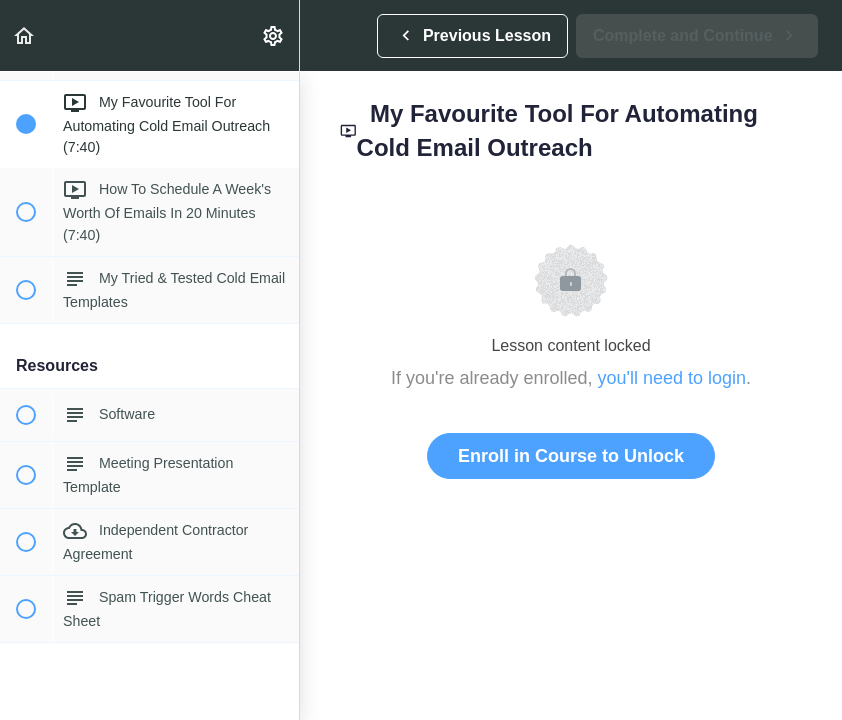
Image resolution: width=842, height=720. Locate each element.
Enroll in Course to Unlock (571, 456)
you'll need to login (672, 378)
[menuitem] (274, 35)
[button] (25, 35)
